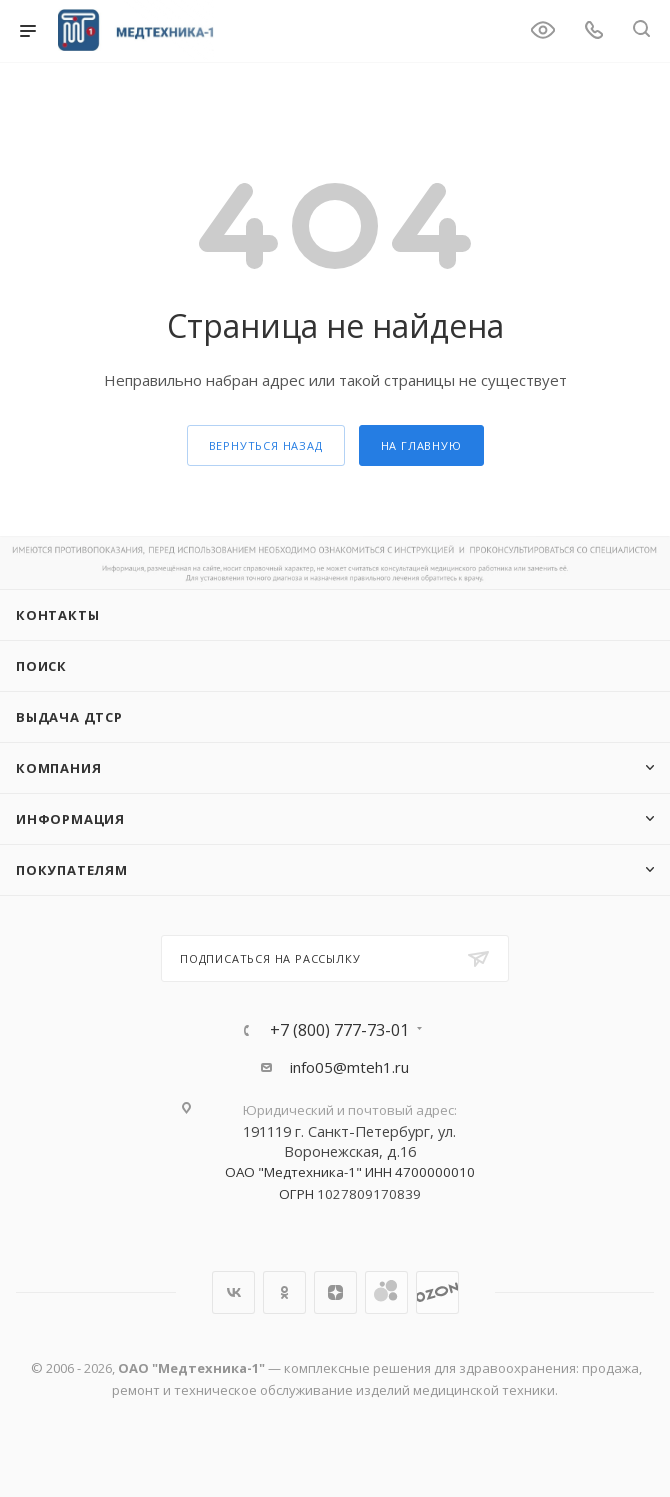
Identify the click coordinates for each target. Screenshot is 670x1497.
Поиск (41, 666)
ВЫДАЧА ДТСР (69, 717)
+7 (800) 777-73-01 (339, 1030)
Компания (58, 768)
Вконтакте (233, 1292)
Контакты (57, 615)
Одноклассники (284, 1292)
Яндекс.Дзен (335, 1292)
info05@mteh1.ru (349, 1067)
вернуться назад (266, 445)
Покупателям (72, 870)
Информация (70, 819)
